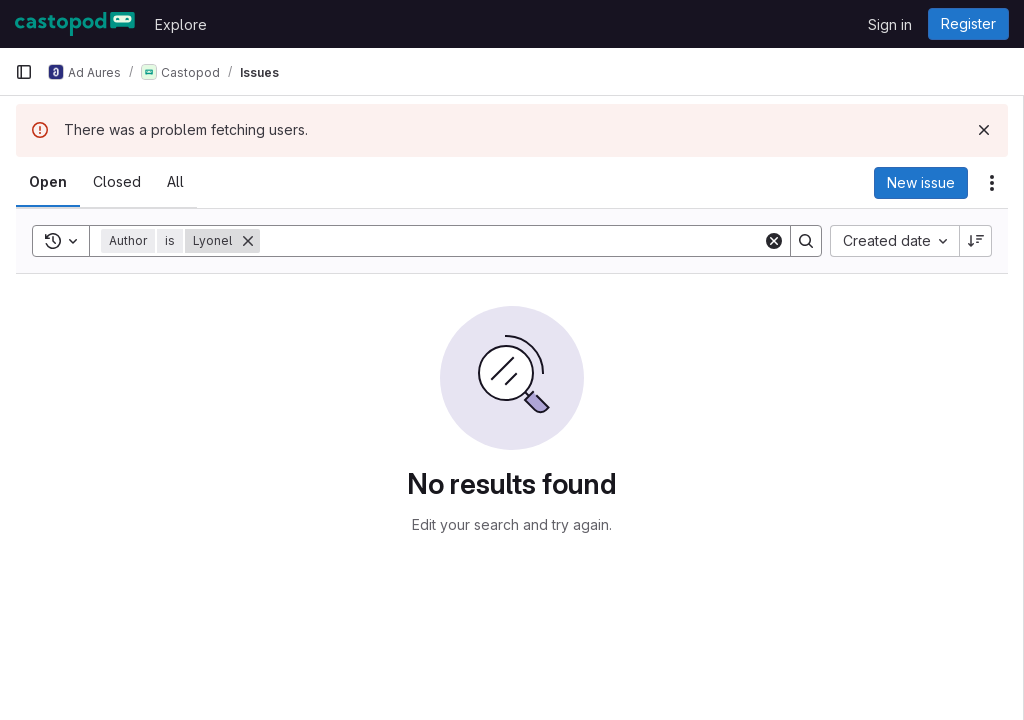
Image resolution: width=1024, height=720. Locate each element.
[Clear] (774, 241)
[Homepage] (75, 24)
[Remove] (248, 241)
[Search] (511, 241)
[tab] (48, 182)
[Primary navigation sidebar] (24, 72)
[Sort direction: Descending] (976, 241)
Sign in (890, 24)
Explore (181, 24)
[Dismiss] (984, 130)
